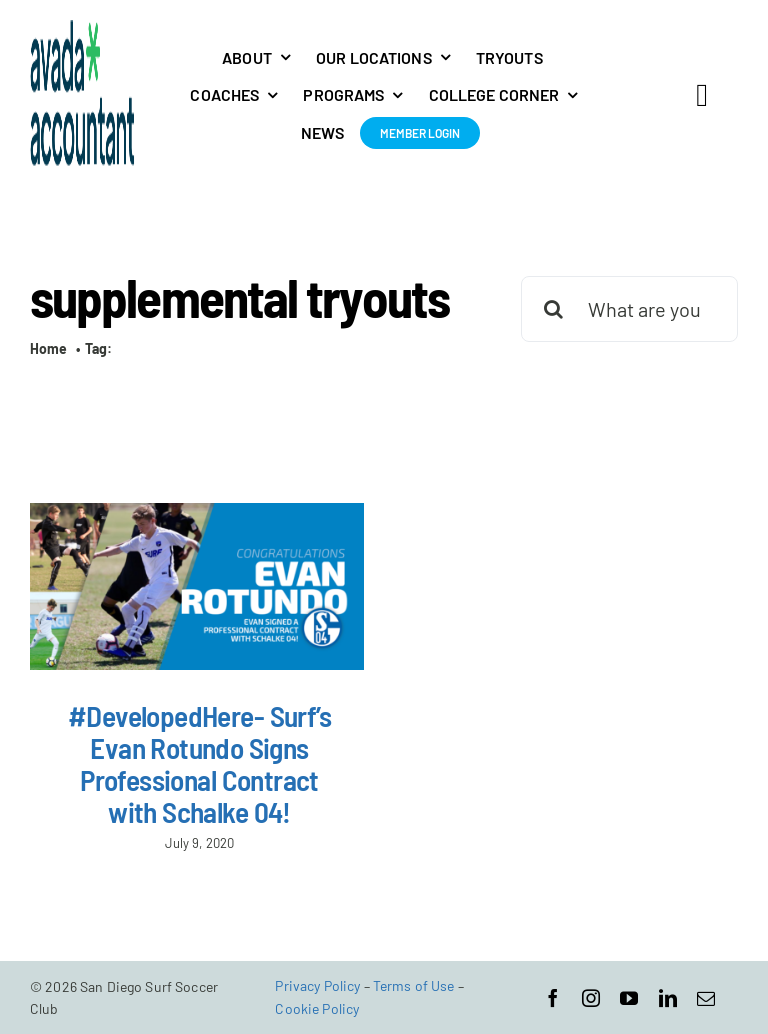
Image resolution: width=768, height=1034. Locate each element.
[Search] (554, 309)
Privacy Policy (317, 985)
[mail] (706, 998)
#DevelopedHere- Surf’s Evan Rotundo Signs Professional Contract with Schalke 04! (199, 764)
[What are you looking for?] (629, 309)
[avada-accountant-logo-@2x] (82, 29)
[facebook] (553, 998)
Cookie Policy (317, 1008)
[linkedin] (668, 998)
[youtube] (629, 998)
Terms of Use (414, 985)
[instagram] (591, 998)
